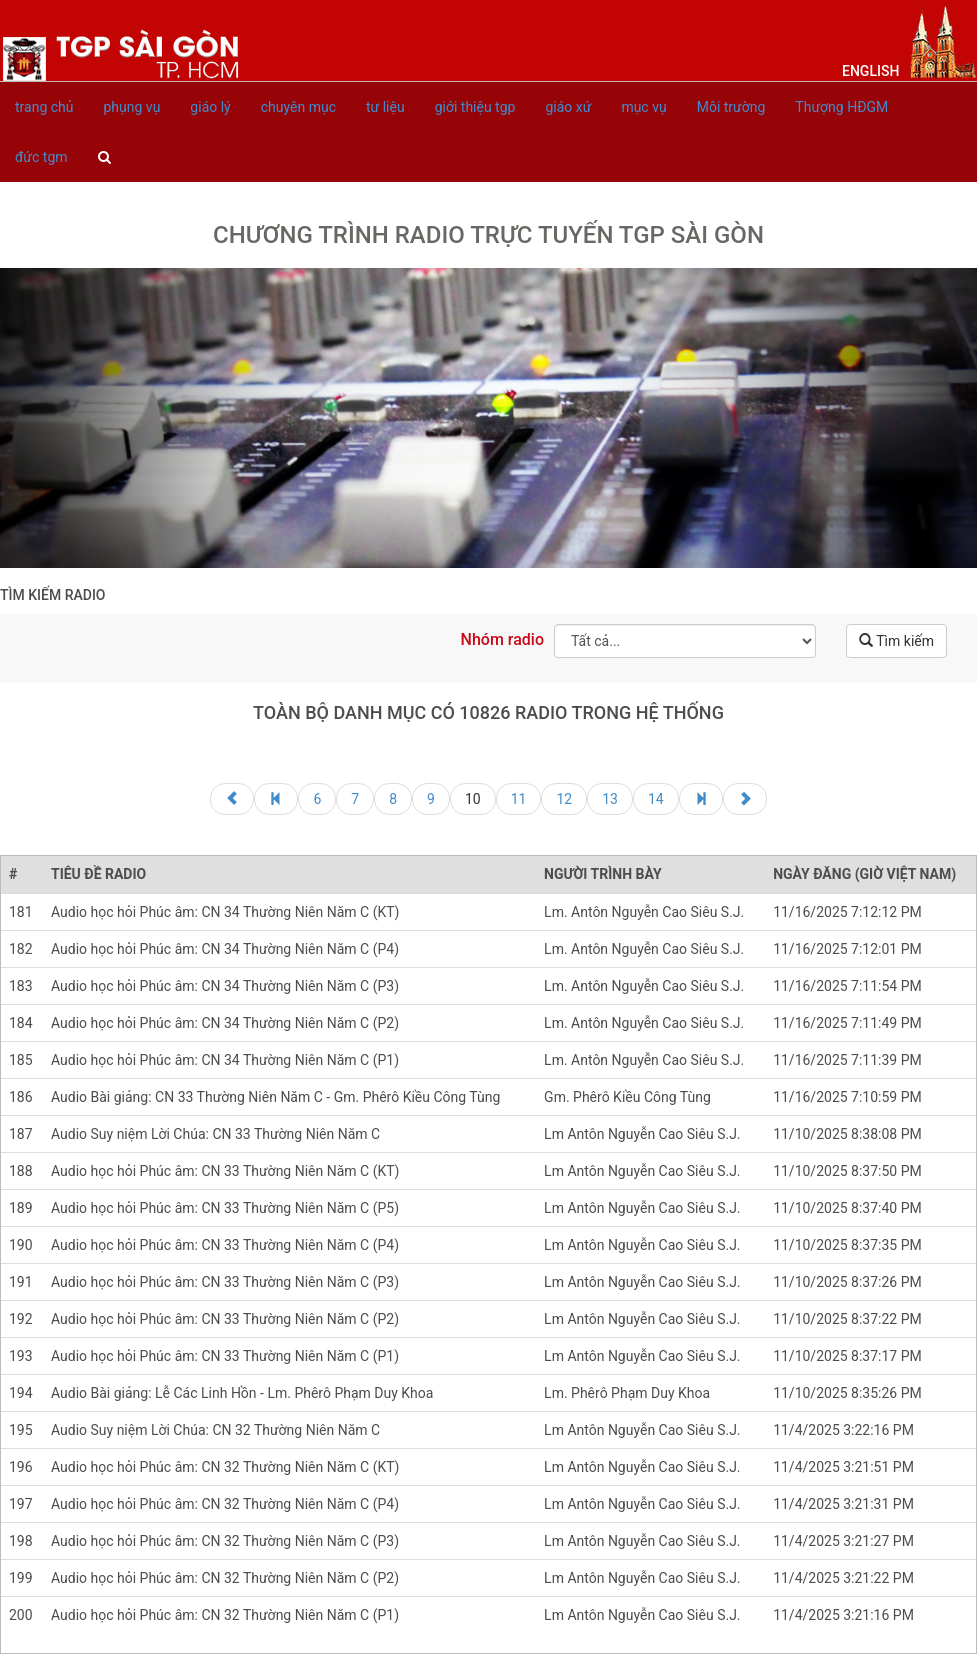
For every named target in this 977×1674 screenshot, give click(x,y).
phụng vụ (132, 107)
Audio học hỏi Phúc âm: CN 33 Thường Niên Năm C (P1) (225, 1356)
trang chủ (44, 107)
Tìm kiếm (896, 641)
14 (656, 799)
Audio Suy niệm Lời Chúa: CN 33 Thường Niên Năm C (215, 1134)
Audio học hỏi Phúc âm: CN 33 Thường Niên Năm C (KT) (225, 1171)
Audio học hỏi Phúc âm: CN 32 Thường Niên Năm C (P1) (225, 1615)
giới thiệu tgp (475, 107)
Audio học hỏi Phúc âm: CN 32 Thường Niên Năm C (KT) (225, 1467)
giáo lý (210, 107)
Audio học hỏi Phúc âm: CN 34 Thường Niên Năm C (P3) (225, 986)
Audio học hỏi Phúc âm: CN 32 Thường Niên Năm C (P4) (225, 1504)
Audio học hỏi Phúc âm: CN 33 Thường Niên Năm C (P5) (225, 1208)
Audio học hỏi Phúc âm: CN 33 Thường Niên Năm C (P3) (225, 1282)
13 (610, 799)
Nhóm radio (502, 639)
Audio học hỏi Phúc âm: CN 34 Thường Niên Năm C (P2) (225, 1023)
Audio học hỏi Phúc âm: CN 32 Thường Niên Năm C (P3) (225, 1541)
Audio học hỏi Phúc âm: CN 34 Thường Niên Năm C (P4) (225, 949)
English (870, 71)
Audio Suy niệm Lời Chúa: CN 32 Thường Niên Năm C (215, 1430)
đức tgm (41, 157)
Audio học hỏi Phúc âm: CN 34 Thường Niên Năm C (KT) (225, 912)
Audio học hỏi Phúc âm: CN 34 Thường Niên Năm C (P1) (225, 1060)
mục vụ (643, 107)
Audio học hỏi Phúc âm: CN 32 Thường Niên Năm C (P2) (225, 1578)
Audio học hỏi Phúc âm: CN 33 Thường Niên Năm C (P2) (225, 1319)
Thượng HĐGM (841, 107)
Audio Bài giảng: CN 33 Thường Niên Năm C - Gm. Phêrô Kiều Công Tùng (275, 1097)
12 (564, 799)
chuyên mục (298, 107)
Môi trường (731, 107)
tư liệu (385, 107)
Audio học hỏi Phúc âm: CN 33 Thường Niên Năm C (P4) (225, 1245)
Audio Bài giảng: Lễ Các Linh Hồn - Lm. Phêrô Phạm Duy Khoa (242, 1393)
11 (519, 799)
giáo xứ (568, 107)
